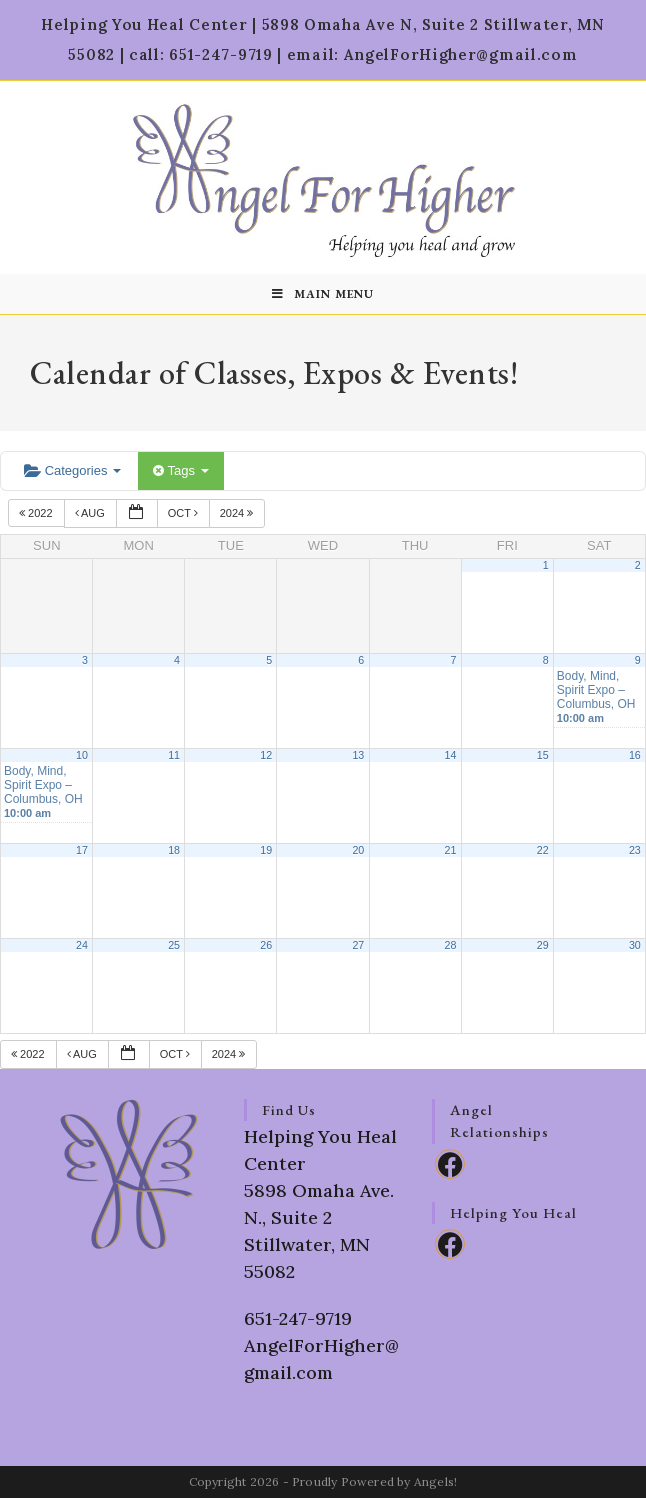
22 (543, 850)
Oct (184, 513)
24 (82, 945)
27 (358, 945)
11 (174, 755)
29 (543, 945)
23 (635, 850)
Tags (180, 470)
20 (358, 850)
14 (451, 755)
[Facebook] (450, 1164)
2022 (37, 513)
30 (635, 945)
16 (635, 755)
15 (543, 755)
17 (82, 850)
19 (266, 850)
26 (266, 945)
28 (451, 945)
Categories (72, 470)
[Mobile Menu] (323, 294)
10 (82, 755)
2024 (238, 513)
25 (174, 945)
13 (358, 755)
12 (266, 755)
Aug (91, 513)
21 (451, 850)
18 (174, 850)
